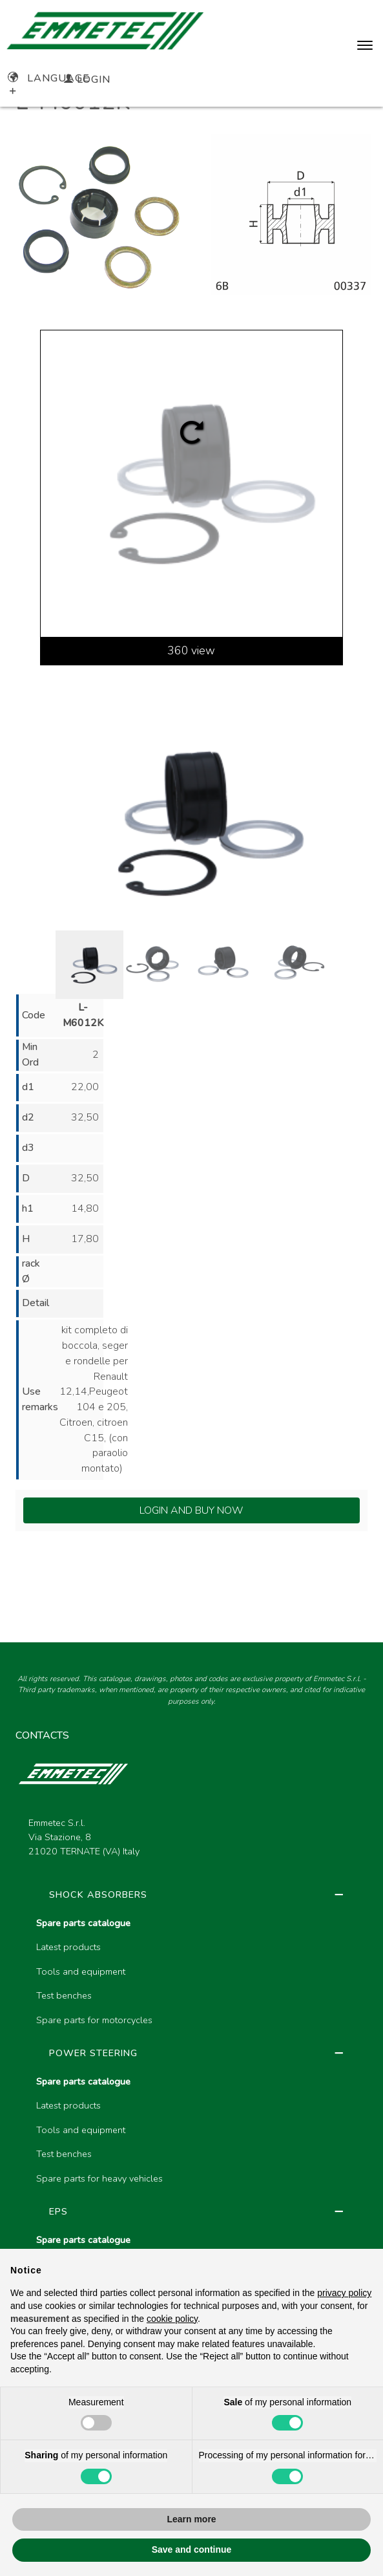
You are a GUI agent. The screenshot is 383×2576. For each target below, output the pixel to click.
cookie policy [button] (172, 2318)
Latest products (68, 1946)
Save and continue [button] (192, 2549)
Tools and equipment (80, 1971)
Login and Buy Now (191, 1510)
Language (49, 78)
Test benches (64, 1995)
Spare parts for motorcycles (94, 2019)
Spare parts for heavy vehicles (99, 2178)
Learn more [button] (191, 2519)
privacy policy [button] (344, 2293)
